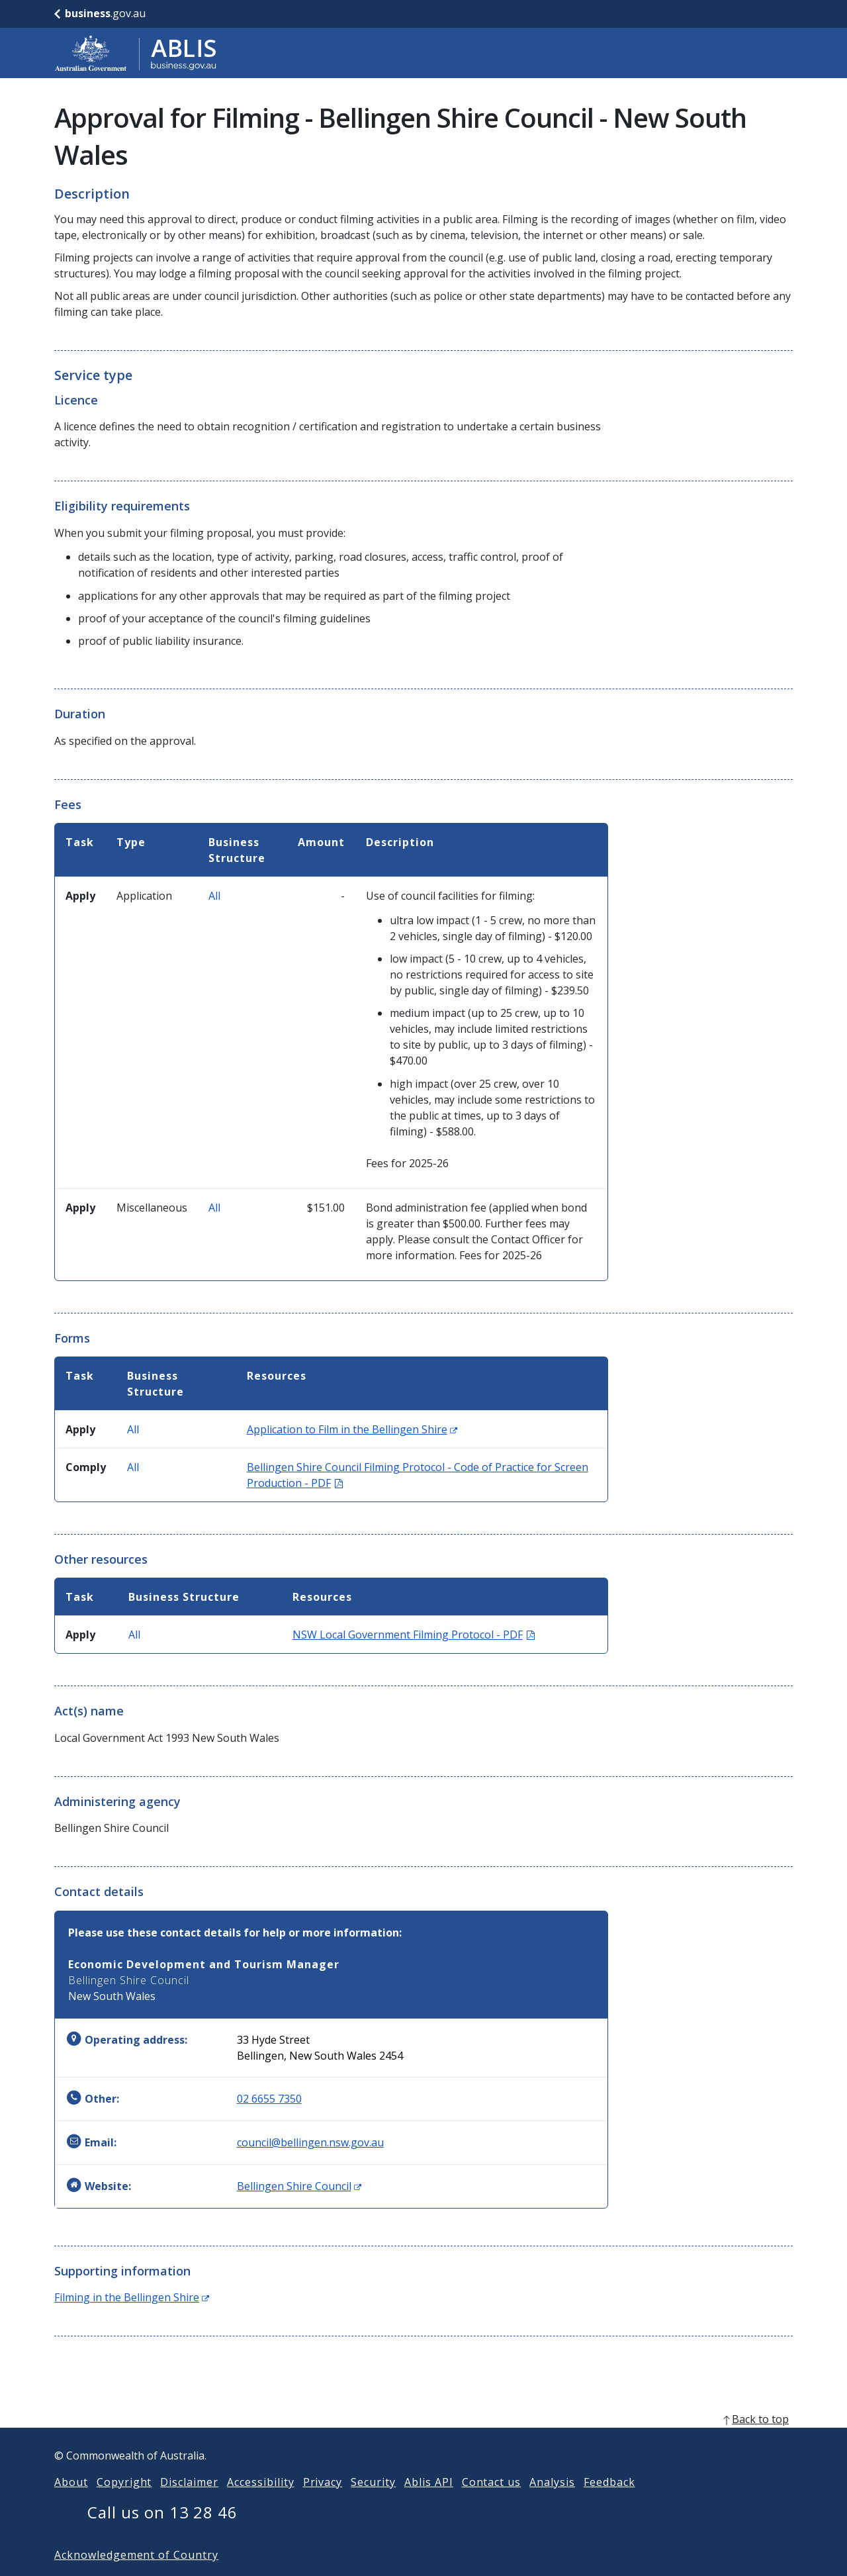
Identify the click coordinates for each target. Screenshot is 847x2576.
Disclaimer (189, 2503)
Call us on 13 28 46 (162, 2533)
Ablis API (428, 2503)
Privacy (323, 2503)
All (214, 895)
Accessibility (260, 2503)
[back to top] (423, 2440)
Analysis (552, 2503)
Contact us (491, 2503)
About (71, 2503)
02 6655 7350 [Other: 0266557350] (269, 2098)
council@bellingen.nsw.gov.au (310, 2142)
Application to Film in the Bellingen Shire (352, 1429)
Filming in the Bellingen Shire (131, 2297)
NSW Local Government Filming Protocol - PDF (413, 1634)
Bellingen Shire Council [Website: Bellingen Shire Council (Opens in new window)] (299, 2186)
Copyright (124, 2503)
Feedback (609, 2503)
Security (373, 2503)
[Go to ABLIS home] (135, 53)
